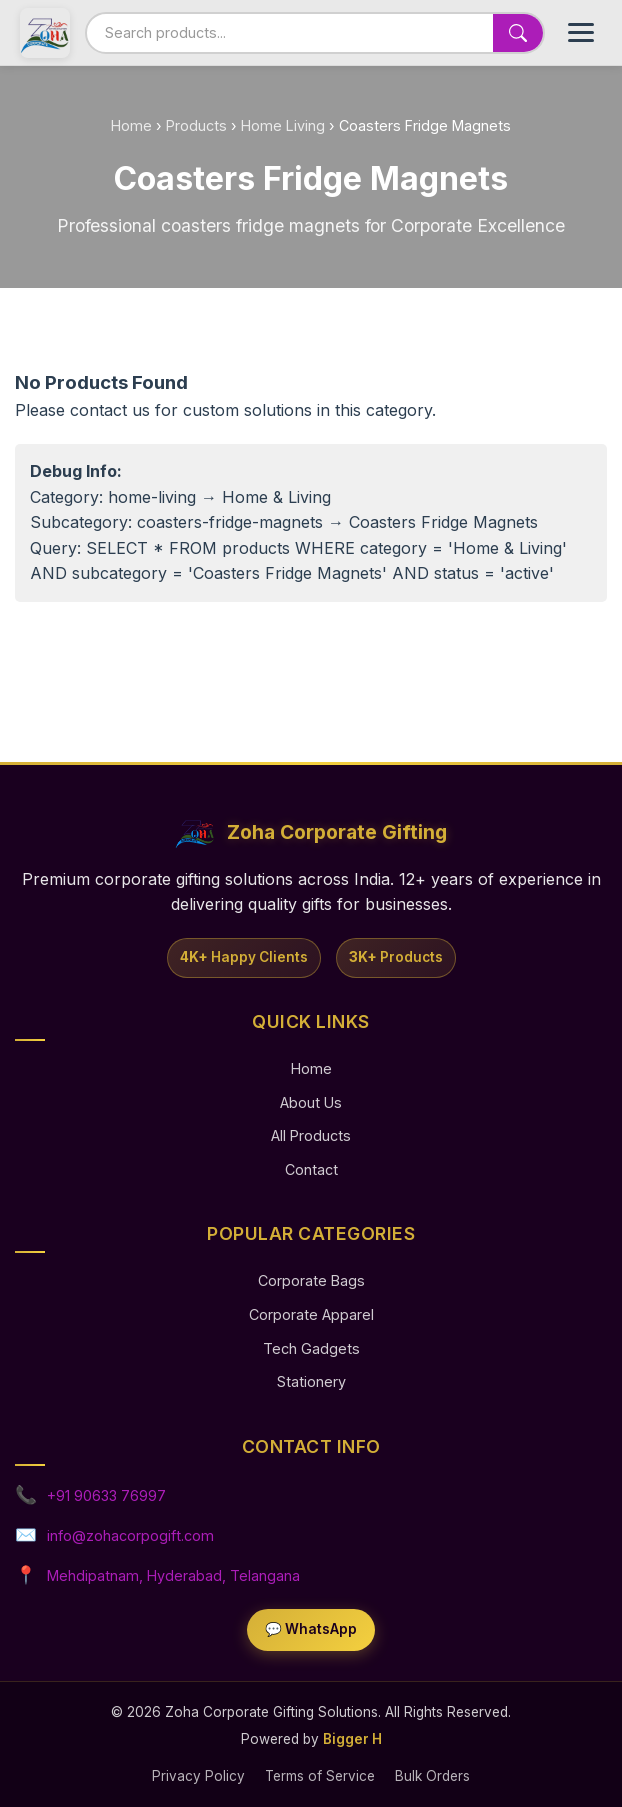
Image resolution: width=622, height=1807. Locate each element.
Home (131, 125)
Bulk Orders (432, 1776)
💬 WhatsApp (311, 1629)
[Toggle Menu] (581, 32)
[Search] (518, 33)
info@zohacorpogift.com (130, 1535)
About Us (311, 1102)
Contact (311, 1169)
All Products (311, 1135)
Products (196, 125)
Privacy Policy (198, 1776)
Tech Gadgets (311, 1348)
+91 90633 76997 (106, 1495)
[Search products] (290, 32)
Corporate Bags (311, 1280)
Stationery (311, 1381)
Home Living (283, 125)
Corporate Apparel (311, 1314)
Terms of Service (320, 1776)
